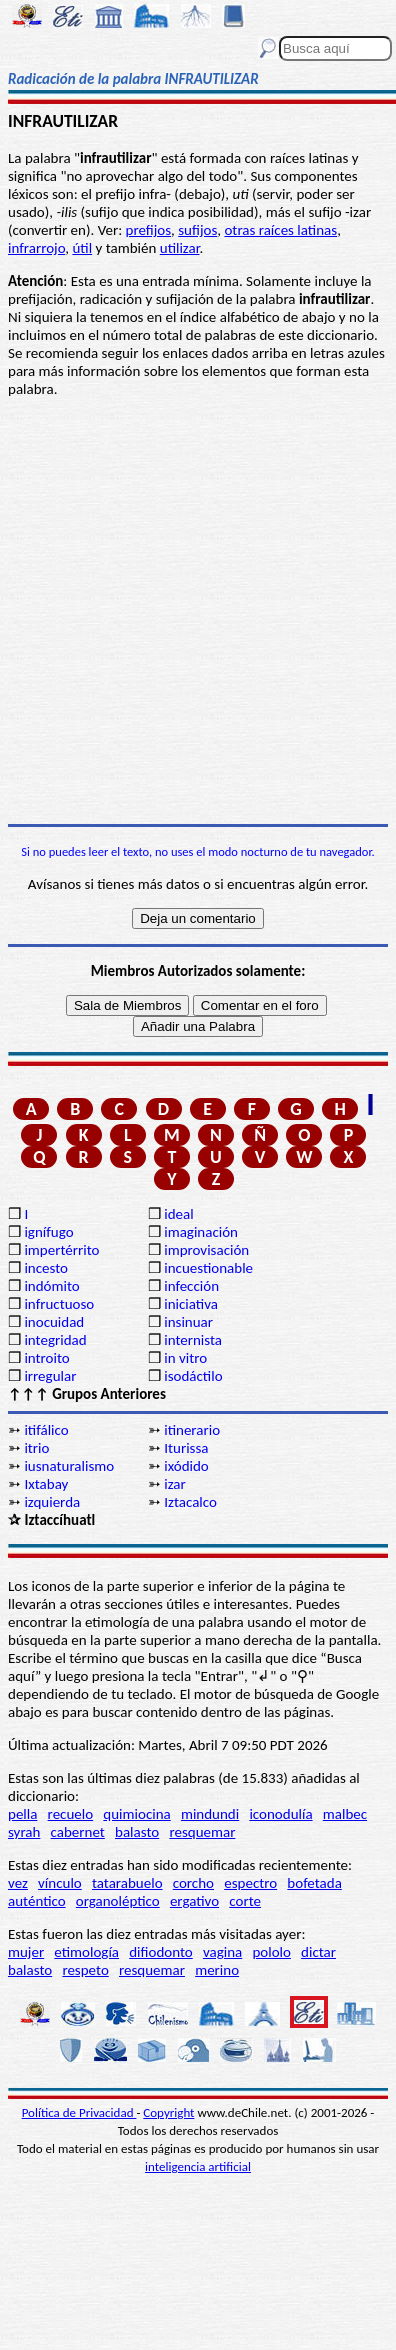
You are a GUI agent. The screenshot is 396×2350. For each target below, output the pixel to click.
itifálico (46, 1430)
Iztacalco (190, 1502)
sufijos (197, 230)
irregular (50, 1376)
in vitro (185, 1358)
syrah (24, 1832)
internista (193, 1340)
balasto (137, 1832)
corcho (193, 1883)
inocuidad (54, 1322)
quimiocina (136, 1814)
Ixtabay (46, 1484)
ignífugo (48, 1232)
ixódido (186, 1466)
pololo (271, 1952)
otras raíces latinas (280, 230)
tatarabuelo (127, 1883)
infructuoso (59, 1304)
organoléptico (118, 1901)
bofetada (314, 1883)
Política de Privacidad (79, 2112)
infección (191, 1286)
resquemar (202, 1832)
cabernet (78, 1832)
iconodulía (280, 1814)
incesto (46, 1268)
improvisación (206, 1250)
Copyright (168, 2112)
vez (18, 1883)
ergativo (194, 1901)
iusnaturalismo (69, 1466)
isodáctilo (193, 1376)
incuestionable (208, 1268)
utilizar (180, 248)
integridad (55, 1340)
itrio (36, 1448)
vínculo (60, 1883)
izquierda (52, 1502)
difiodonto (161, 1952)
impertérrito (61, 1250)
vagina (222, 1952)
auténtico (37, 1901)
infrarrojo (36, 248)
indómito (51, 1286)
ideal (178, 1214)
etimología (86, 1952)
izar (175, 1484)
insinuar (188, 1322)
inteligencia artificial (198, 2166)
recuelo (71, 1814)
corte (245, 1901)
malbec (345, 1814)
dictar (318, 1952)
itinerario (192, 1430)
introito (46, 1358)
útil (82, 248)
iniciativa (191, 1304)
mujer (26, 1952)
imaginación (201, 1232)
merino (217, 1970)
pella (22, 1814)
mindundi (210, 1814)
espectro (250, 1883)
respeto (85, 1970)
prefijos (149, 230)
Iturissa (186, 1448)
